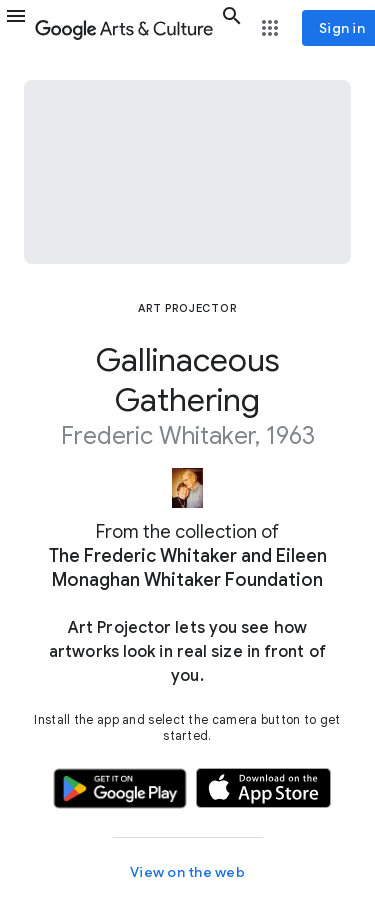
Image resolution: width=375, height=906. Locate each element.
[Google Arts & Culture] (124, 28)
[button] (16, 28)
